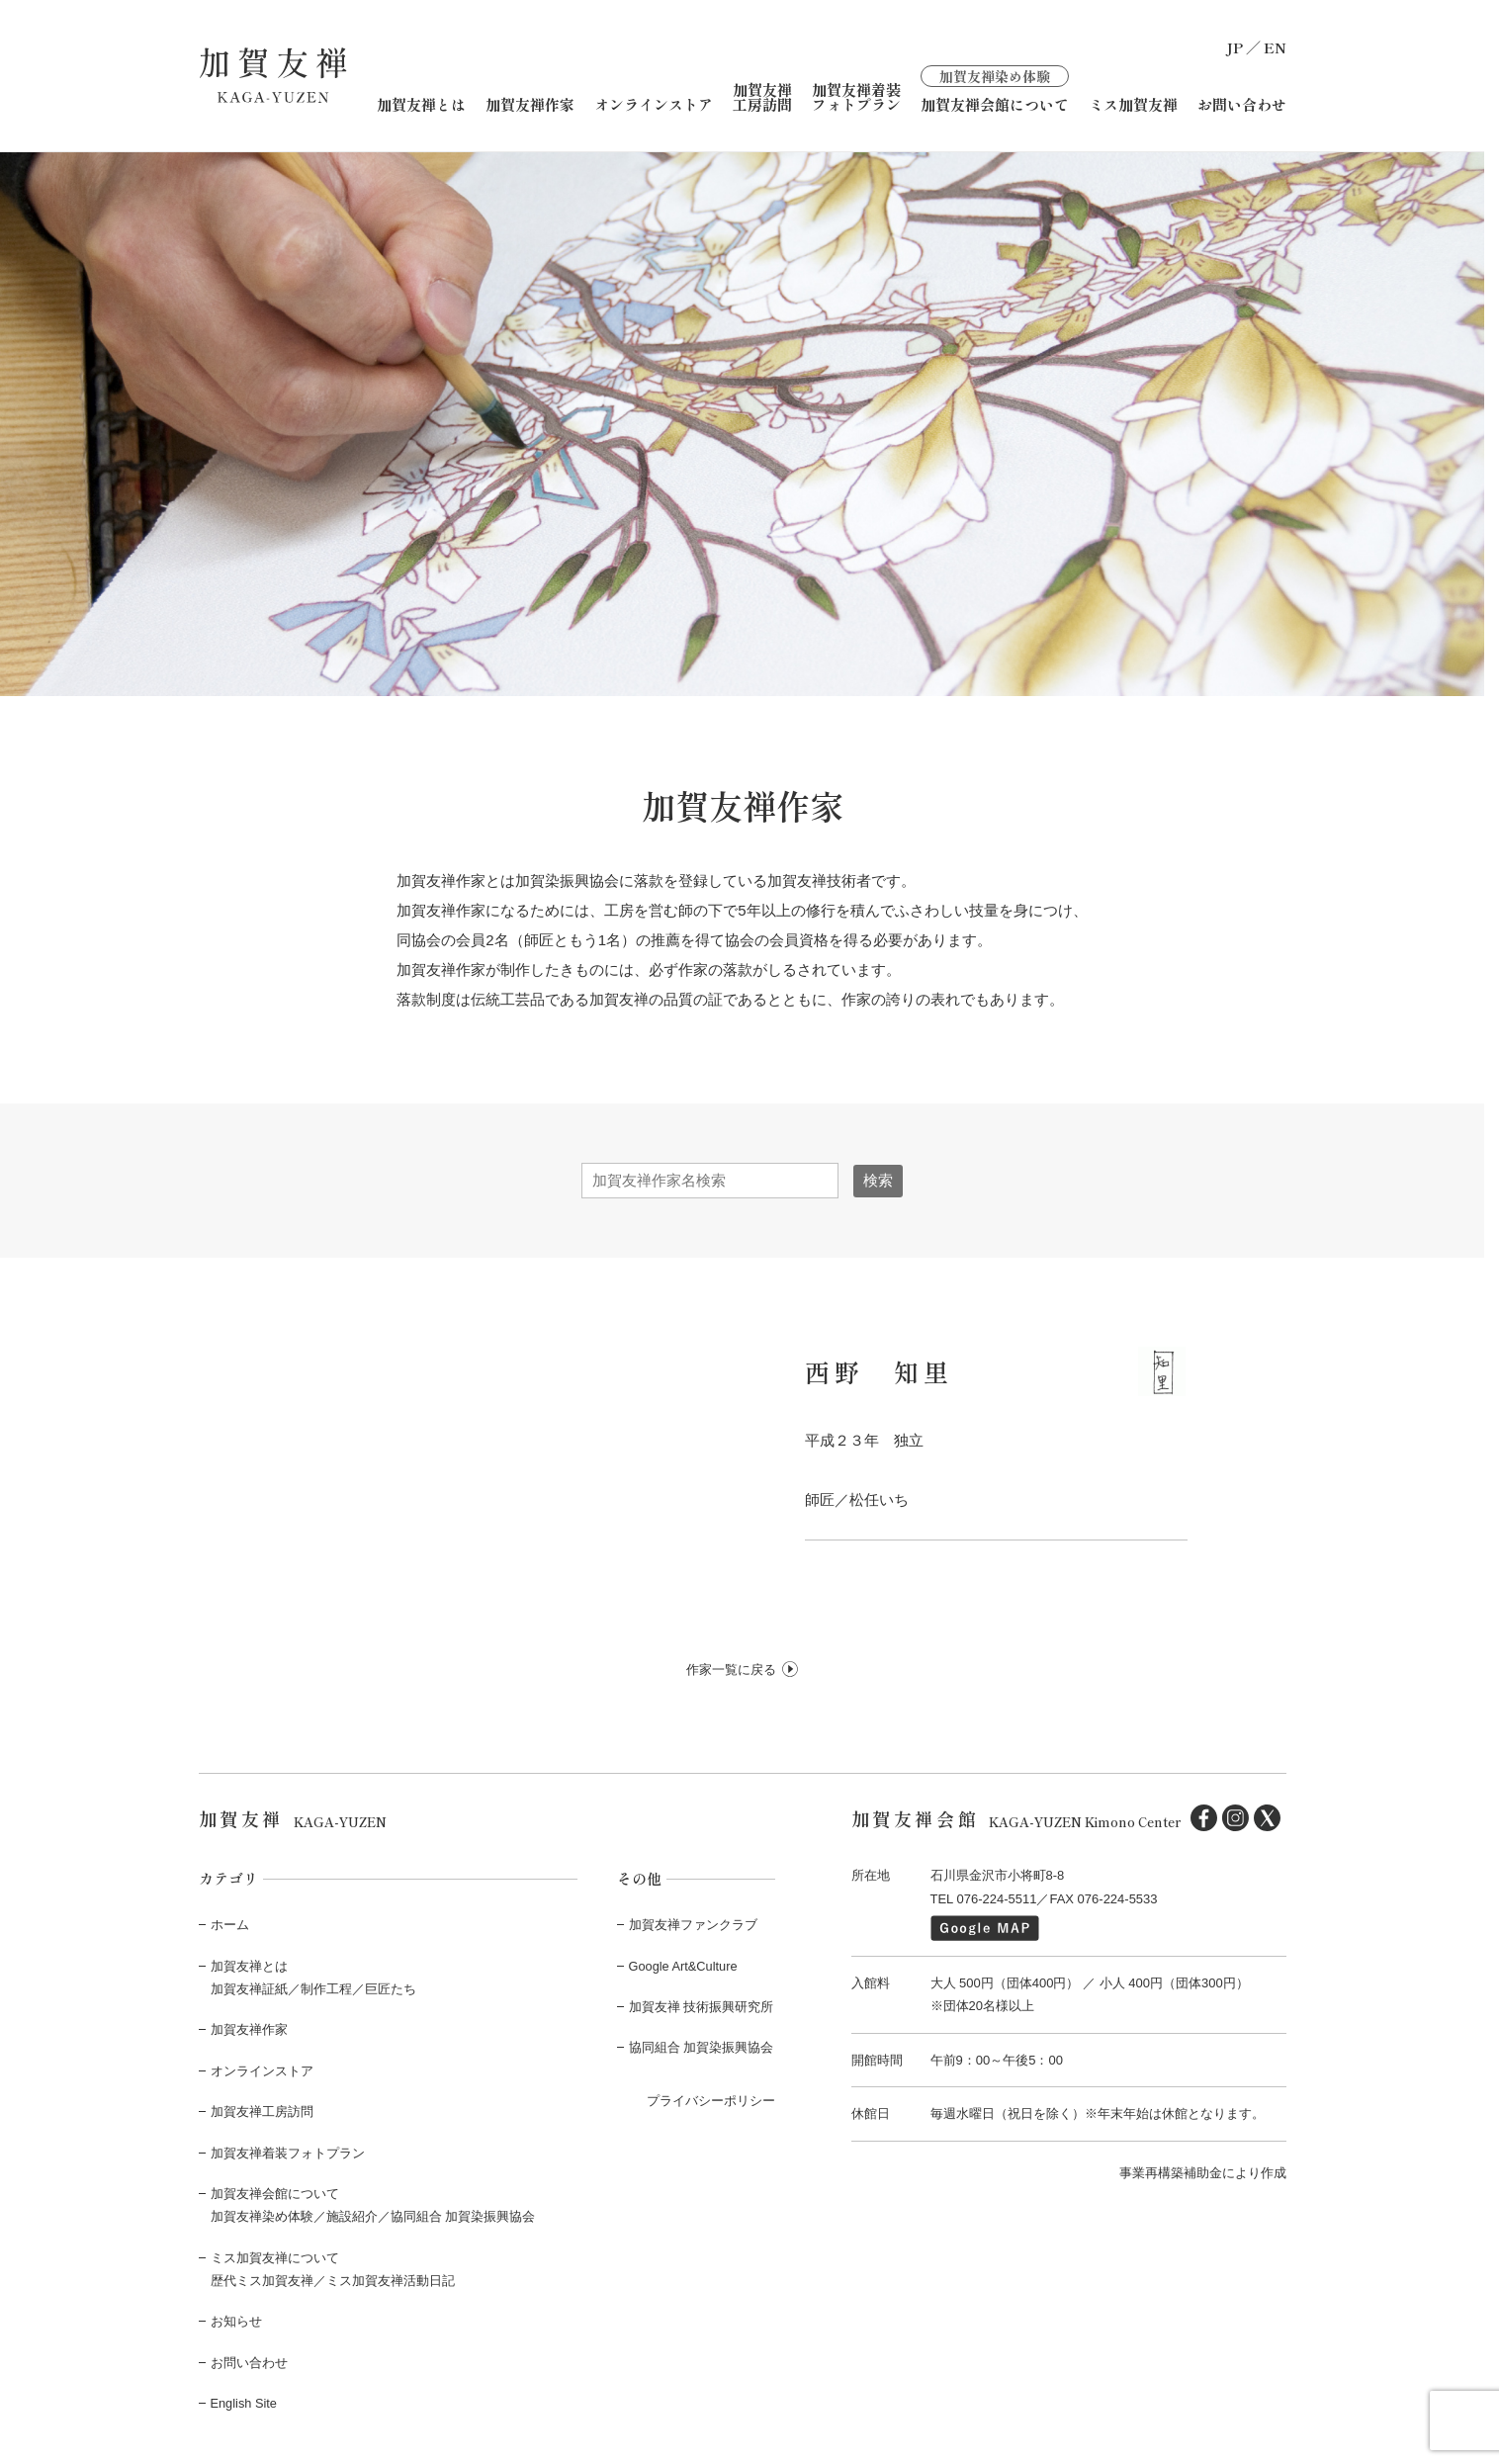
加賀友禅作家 (529, 103)
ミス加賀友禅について (275, 2256)
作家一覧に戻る (731, 1668)
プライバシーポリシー (711, 2099)
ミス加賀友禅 (1133, 103)
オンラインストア (653, 103)
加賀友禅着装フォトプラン (856, 96)
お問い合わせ (1241, 103)
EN (1275, 47)
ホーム (230, 1923)
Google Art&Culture (684, 1965)
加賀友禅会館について (995, 87)
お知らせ (236, 2321)
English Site (245, 2402)
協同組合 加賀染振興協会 (701, 2047)
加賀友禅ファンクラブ (693, 1923)
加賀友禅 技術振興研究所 (701, 2005)
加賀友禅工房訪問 (762, 96)
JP (1234, 47)
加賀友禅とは (421, 103)
